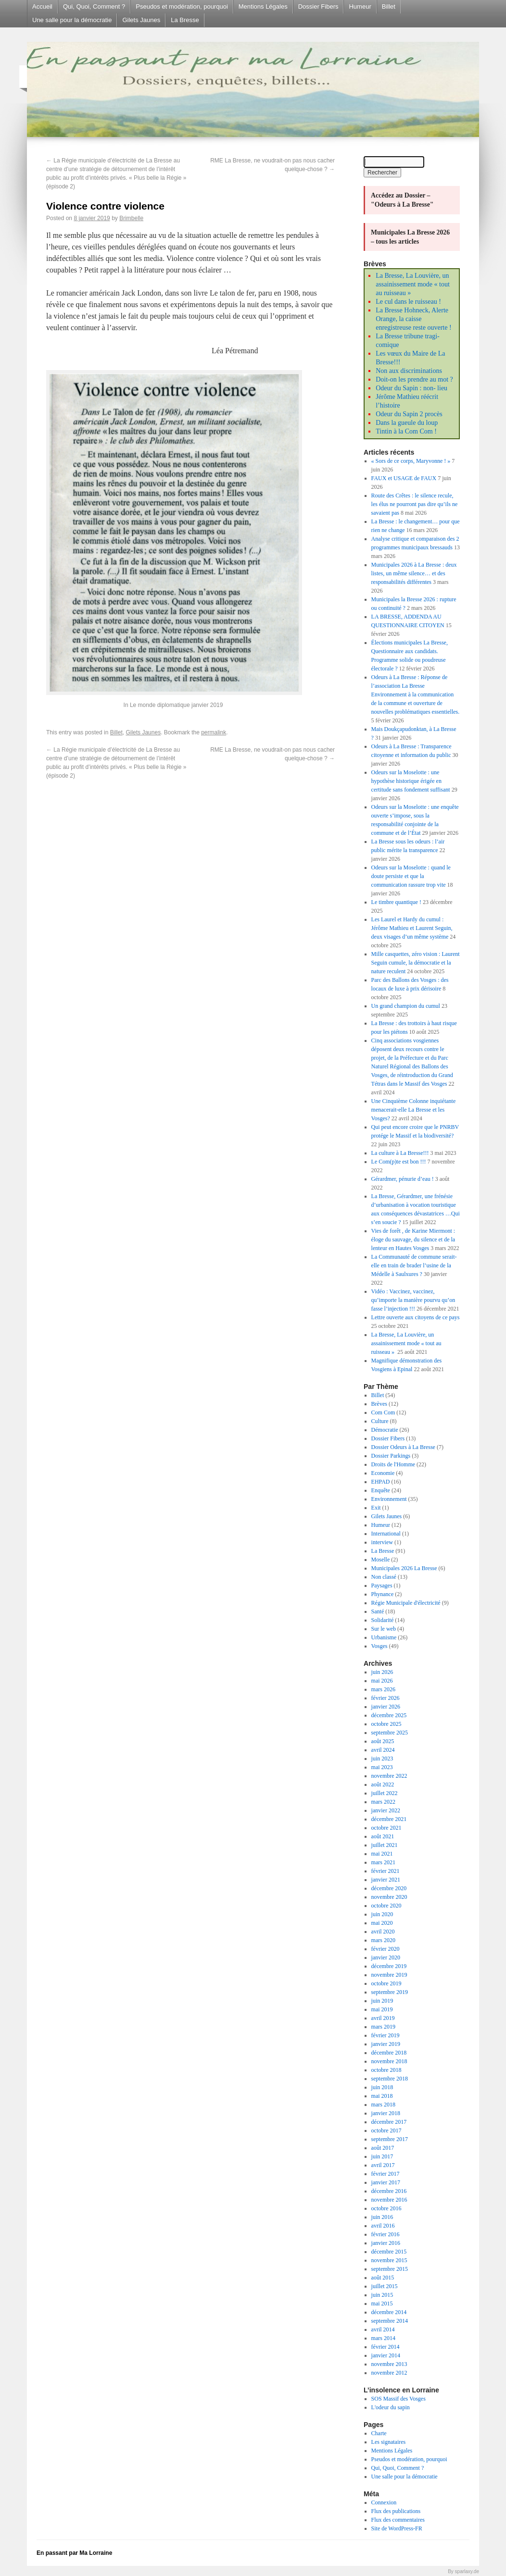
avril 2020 (383, 1931)
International (386, 1533)
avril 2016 (383, 2225)
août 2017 (382, 2147)
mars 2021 (383, 1862)
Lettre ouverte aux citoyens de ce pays (415, 1317)
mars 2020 (383, 1940)
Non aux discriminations (409, 370)
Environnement (389, 1499)
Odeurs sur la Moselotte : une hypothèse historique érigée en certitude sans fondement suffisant (410, 781)
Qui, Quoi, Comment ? (94, 6)
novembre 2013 (389, 2364)
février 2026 (385, 1698)
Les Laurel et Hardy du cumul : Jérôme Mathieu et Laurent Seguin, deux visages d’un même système (412, 928)
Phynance (382, 1594)
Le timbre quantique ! (396, 902)
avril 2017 (383, 2165)
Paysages (381, 1585)
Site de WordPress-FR (396, 2528)
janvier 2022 (385, 1810)
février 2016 (385, 2234)
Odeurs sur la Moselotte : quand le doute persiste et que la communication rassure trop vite (411, 876)
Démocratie (384, 1429)
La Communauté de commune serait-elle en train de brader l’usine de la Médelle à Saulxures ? (414, 1265)
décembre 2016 (389, 2191)
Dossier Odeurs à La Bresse (403, 1447)
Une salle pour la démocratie (72, 20)
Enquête (380, 1490)
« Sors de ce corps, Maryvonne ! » (411, 461)
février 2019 (385, 2035)
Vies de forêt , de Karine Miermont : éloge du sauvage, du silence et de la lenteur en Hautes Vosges (413, 1239)
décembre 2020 (389, 1888)
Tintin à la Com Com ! (406, 431)
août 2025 (382, 1741)
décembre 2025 (389, 1715)
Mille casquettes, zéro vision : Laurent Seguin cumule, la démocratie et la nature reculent (415, 963)
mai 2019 (382, 2009)
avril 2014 (383, 2329)
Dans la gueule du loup (407, 422)
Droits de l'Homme (393, 1464)
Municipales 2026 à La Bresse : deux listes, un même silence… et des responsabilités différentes (414, 573)
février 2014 (385, 2346)
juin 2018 (382, 2087)
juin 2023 (382, 1758)
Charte (379, 2433)
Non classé (383, 1576)
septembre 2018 (389, 2078)
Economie (383, 1473)
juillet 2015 (384, 2286)
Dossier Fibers (318, 6)
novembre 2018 (389, 2061)
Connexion (384, 2502)
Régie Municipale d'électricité (406, 1602)
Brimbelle (131, 218)
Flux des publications (396, 2511)
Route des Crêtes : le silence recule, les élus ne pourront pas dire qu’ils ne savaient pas (414, 504)
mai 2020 (382, 1923)
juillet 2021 (384, 1845)
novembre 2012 (389, 2372)
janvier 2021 (385, 1879)
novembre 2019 (389, 1974)
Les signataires (388, 2442)
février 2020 (385, 1948)
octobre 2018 (386, 2070)
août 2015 (382, 2277)
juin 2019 (382, 2000)
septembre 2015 (389, 2269)
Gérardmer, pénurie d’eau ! (402, 1179)
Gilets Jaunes (141, 20)
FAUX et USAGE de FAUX (404, 478)
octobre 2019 (386, 1983)
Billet (388, 6)
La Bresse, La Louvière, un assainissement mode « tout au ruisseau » (413, 284)
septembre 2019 (389, 1992)
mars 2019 (383, 2026)
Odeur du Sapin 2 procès (409, 414)
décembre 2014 (389, 2312)
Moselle (380, 1559)
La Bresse (185, 20)
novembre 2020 (389, 1897)
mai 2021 (382, 1853)
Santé (377, 1611)
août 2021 (382, 1836)
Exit (376, 1507)
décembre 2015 (389, 2251)
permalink (213, 732)
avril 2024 (383, 1749)
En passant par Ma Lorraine (74, 2553)
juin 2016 (382, 2217)
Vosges (379, 1646)
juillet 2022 (384, 1793)
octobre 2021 (386, 1827)
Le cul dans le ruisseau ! (408, 301)
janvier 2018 (385, 2113)
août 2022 (382, 1784)
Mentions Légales (263, 6)
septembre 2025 (389, 1732)
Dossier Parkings (391, 1455)
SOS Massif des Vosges (398, 2398)
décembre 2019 (389, 1966)
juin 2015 (382, 2294)
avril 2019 (383, 2018)
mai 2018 (382, 2096)
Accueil (42, 6)
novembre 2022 (389, 1775)
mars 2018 (383, 2104)
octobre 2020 (386, 1905)
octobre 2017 (386, 2130)
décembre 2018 (389, 2052)
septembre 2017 (389, 2139)
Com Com (383, 1412)
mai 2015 (382, 2303)
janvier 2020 (385, 1957)
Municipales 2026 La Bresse (404, 1568)
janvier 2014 (385, 2355)
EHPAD (380, 1481)
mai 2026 (382, 1680)
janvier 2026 (385, 1706)
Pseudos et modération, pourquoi (182, 6)
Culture (380, 1421)
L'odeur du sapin (390, 2407)
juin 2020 (382, 1914)
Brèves (379, 1403)
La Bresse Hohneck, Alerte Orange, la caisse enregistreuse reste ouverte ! (413, 319)
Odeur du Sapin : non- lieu (411, 388)
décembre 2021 (389, 1819)
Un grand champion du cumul (405, 1006)
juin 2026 (382, 1672)
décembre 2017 (389, 2121)
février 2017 (385, 2173)
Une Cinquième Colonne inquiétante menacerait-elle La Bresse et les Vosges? (413, 1110)
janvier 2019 (385, 2044)
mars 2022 (383, 1801)
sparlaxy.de (467, 2571)
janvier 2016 (385, 2243)
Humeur (360, 6)
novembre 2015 (389, 2260)
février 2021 (385, 1871)
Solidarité (382, 1620)
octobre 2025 (386, 1724)
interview (382, 1542)
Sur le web (383, 1628)
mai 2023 (382, 1767)
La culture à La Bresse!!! (400, 1153)
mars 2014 (383, 2338)
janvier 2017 (385, 2182)
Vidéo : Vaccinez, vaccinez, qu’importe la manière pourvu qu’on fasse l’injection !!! (413, 1300)
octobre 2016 (386, 2208)
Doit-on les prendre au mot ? (414, 379)
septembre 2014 (389, 2320)
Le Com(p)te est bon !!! (398, 1161)
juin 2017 (382, 2156)
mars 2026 (383, 1689)
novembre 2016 (389, 2199)
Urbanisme (384, 1637)
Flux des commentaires (398, 2519)
